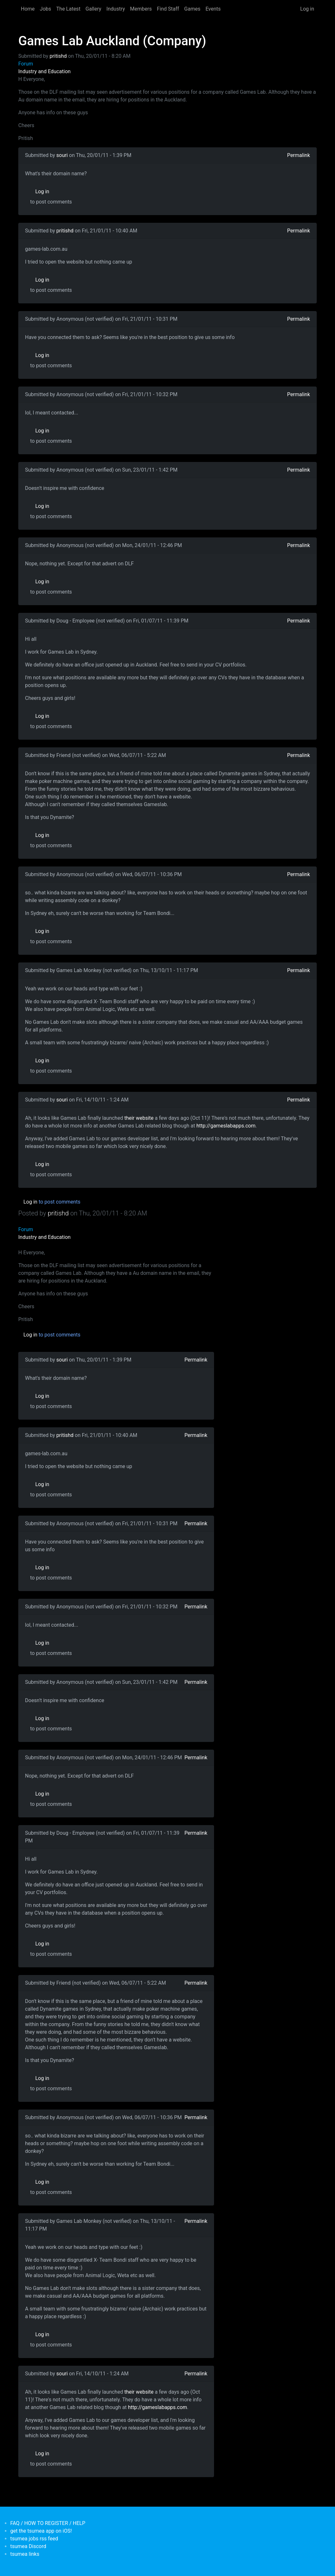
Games (192, 9)
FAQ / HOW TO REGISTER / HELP (47, 2523)
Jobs (45, 9)
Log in (307, 9)
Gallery (93, 9)
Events (212, 9)
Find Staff (168, 9)
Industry (116, 9)
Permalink (298, 155)
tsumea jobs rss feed (34, 2539)
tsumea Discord (28, 2546)
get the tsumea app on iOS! (41, 2531)
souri (62, 155)
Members (141, 9)
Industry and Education (44, 71)
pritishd (58, 56)
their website (138, 1118)
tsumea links (24, 2554)
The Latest (68, 9)
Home (28, 9)
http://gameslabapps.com (225, 1126)
